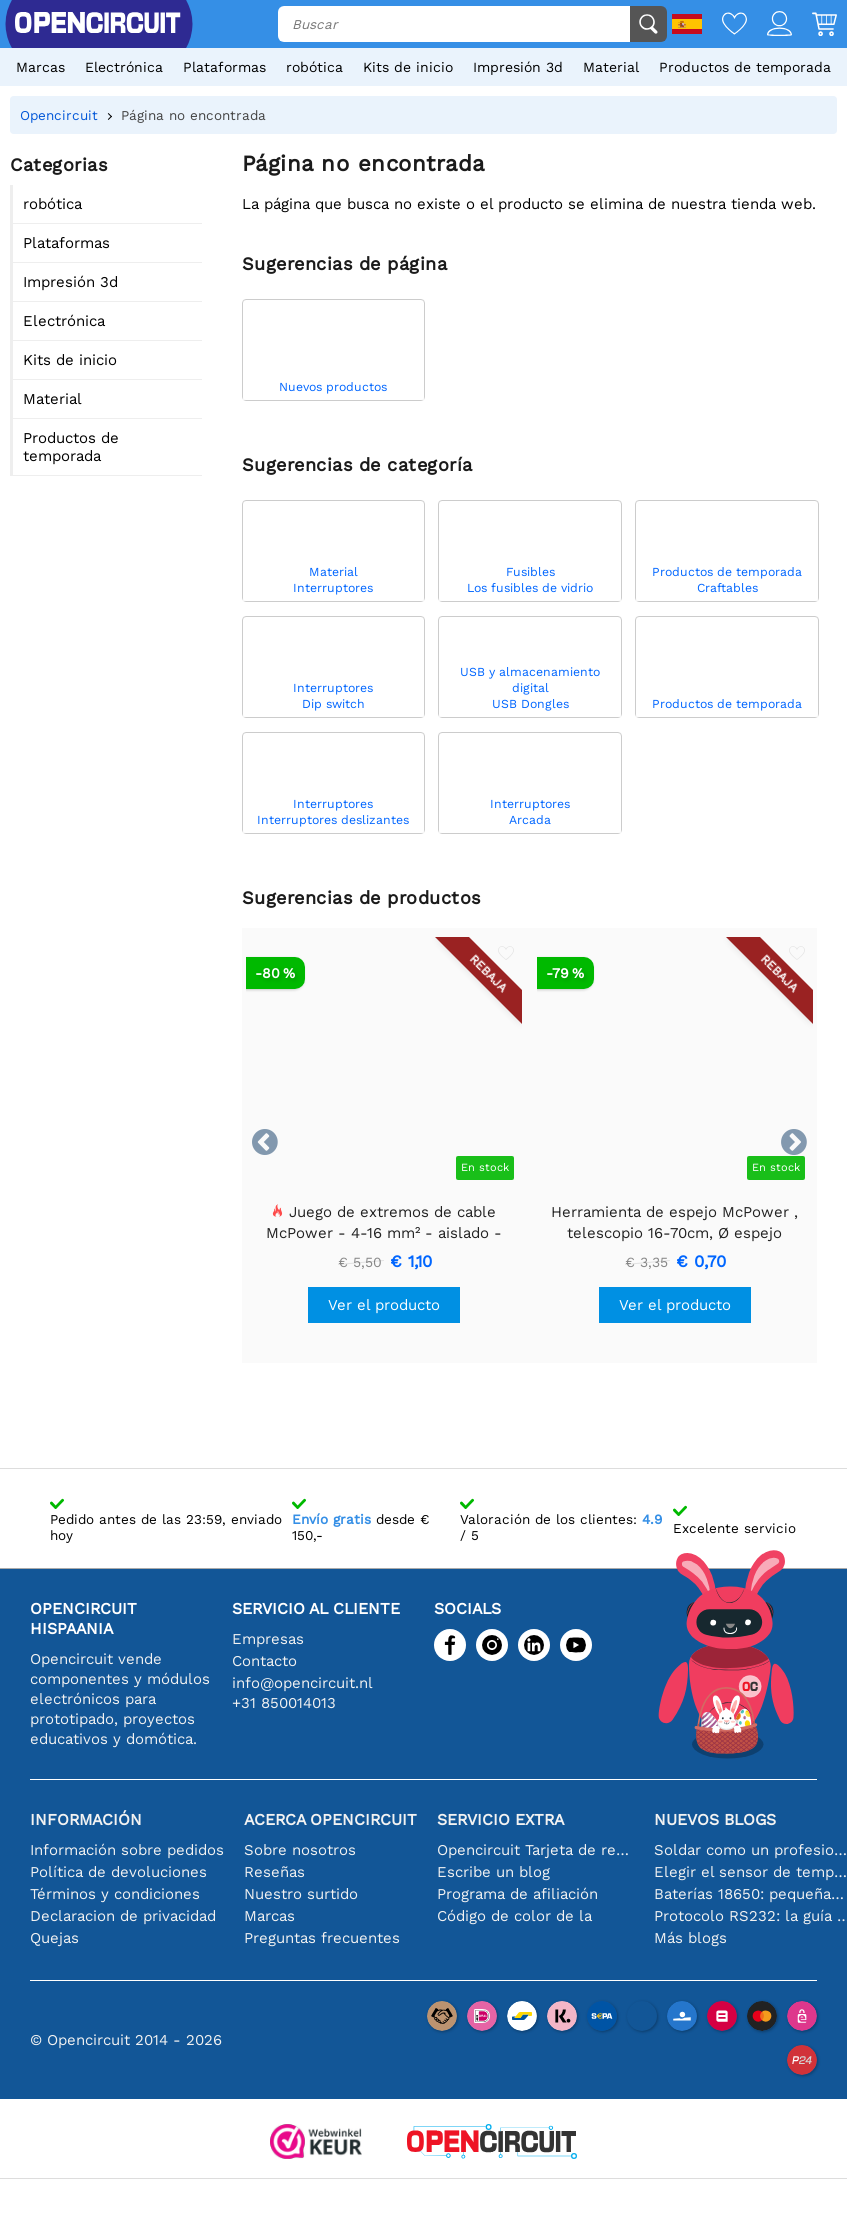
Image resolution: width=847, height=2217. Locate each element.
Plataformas (224, 67)
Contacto (264, 1661)
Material (611, 67)
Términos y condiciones (115, 1894)
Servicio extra (500, 1819)
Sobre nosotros (300, 1850)
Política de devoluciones (118, 1872)
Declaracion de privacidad (123, 1916)
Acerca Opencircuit (330, 1819)
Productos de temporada (745, 67)
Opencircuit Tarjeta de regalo (535, 1850)
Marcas (40, 67)
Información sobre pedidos (127, 1850)
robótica (314, 67)
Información (86, 1819)
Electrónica (124, 67)
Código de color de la (514, 1916)
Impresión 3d (518, 67)
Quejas (54, 1938)
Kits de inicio (408, 67)
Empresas (268, 1639)
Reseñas (274, 1872)
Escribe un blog (493, 1872)
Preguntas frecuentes (322, 1938)
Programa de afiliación (517, 1894)
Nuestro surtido (301, 1894)
